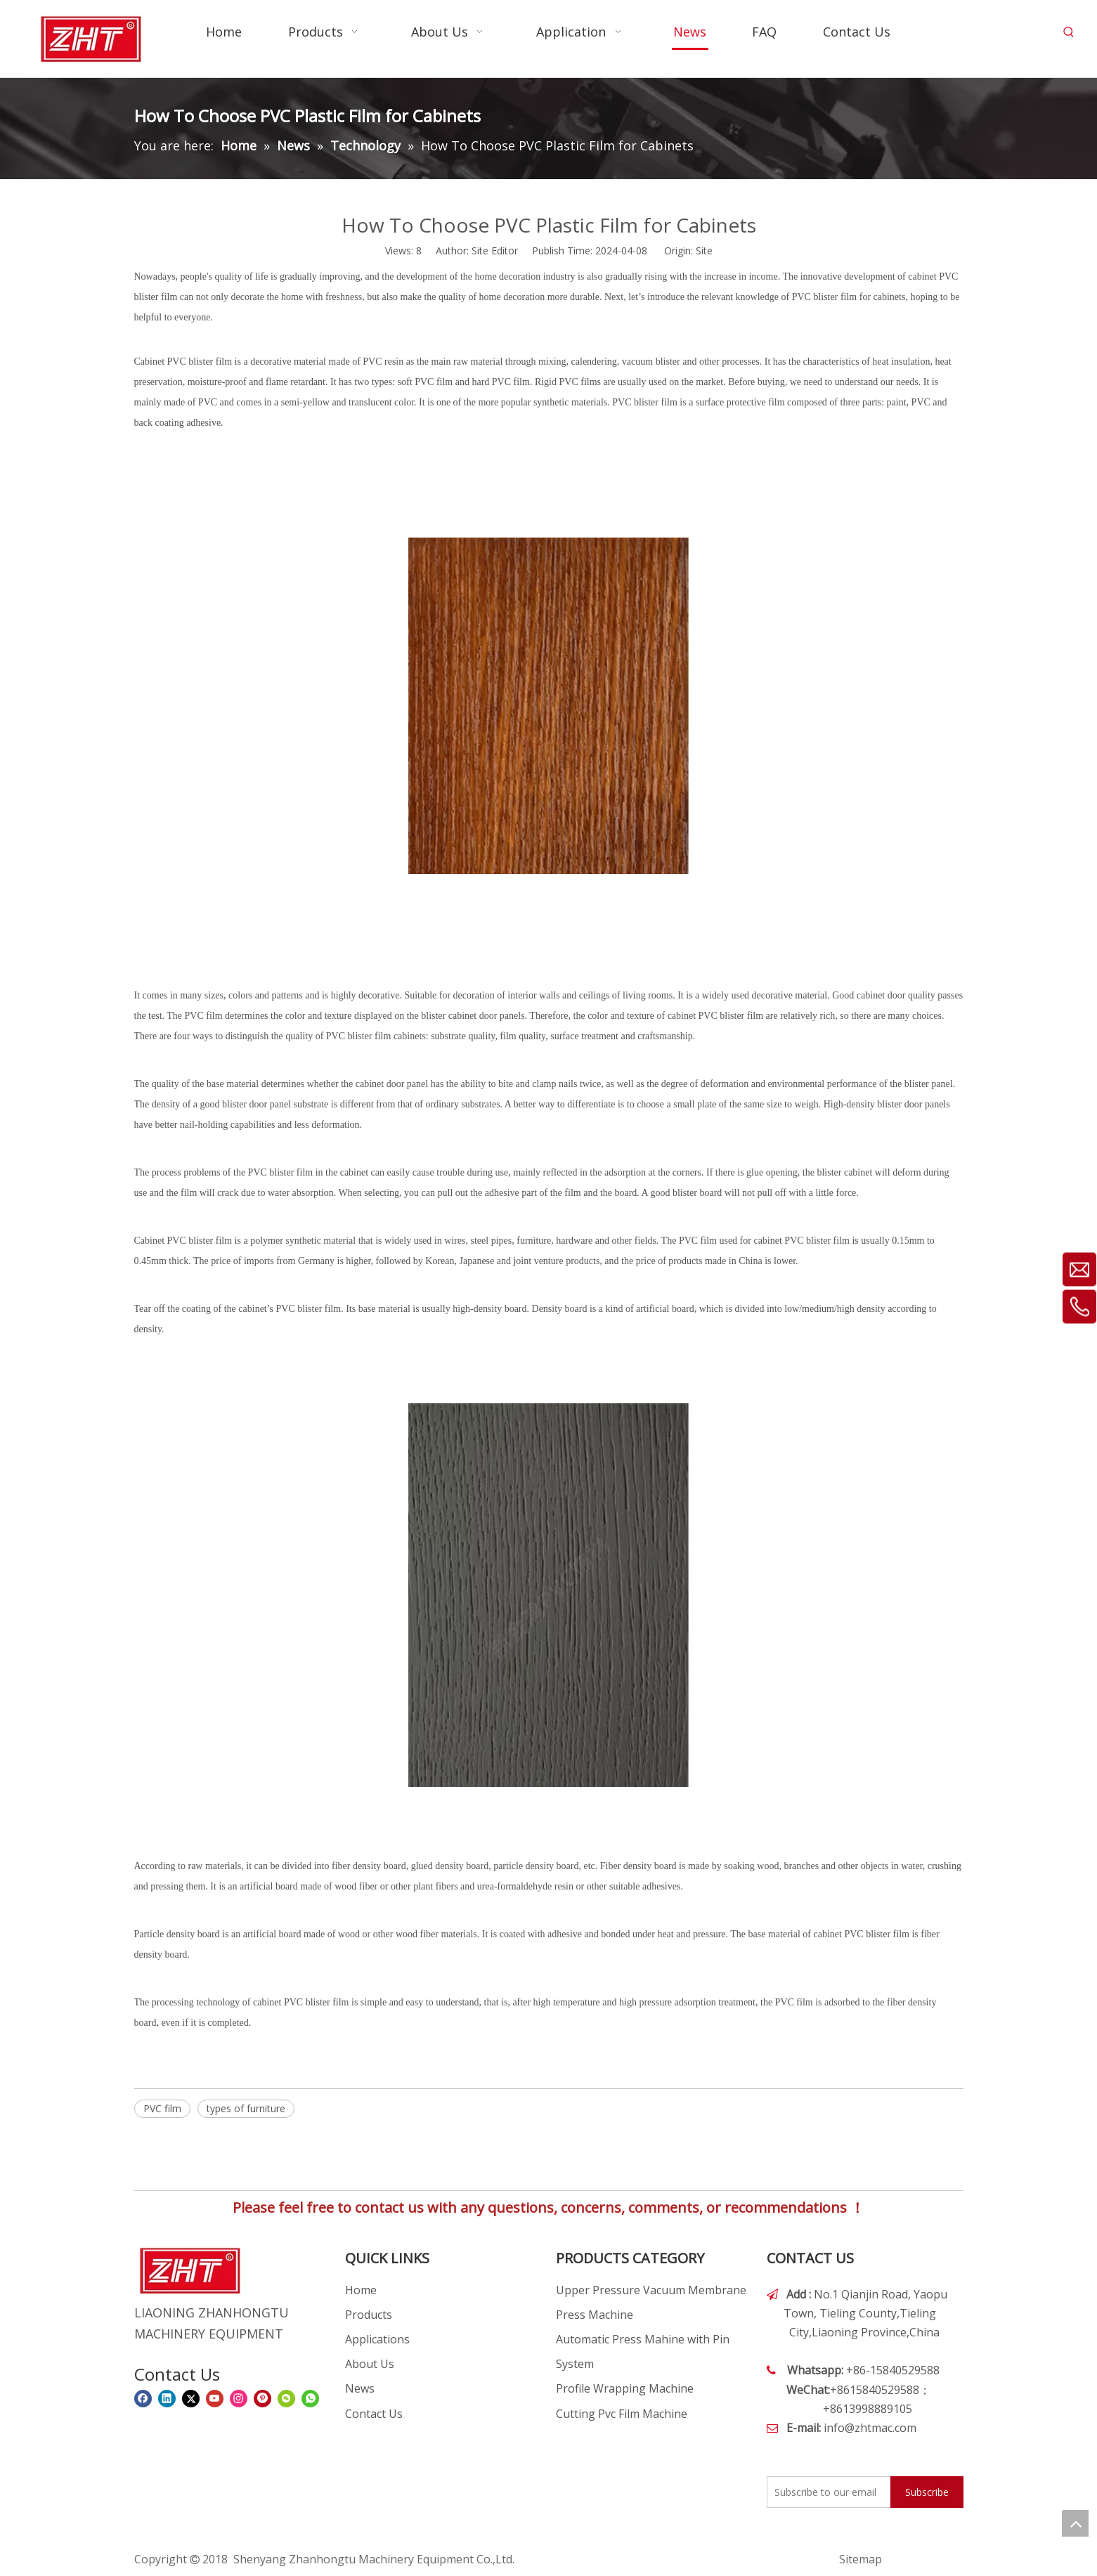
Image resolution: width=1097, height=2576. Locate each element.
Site (704, 250)
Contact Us (374, 2413)
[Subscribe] (926, 2492)
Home (361, 2290)
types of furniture (246, 2108)
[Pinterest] (262, 2398)
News (360, 2388)
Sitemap (860, 2559)
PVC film (162, 2108)
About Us (369, 2364)
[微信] (286, 2398)
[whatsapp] (310, 2398)
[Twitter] (191, 2398)
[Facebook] (143, 2398)
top (1075, 2523)
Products (368, 2314)
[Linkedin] (167, 2398)
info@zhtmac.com (870, 2427)
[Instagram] (238, 2398)
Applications (377, 2339)
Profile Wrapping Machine (625, 2388)
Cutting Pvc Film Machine (621, 2413)
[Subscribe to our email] (825, 2492)
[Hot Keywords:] (1069, 32)
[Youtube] (214, 2398)
